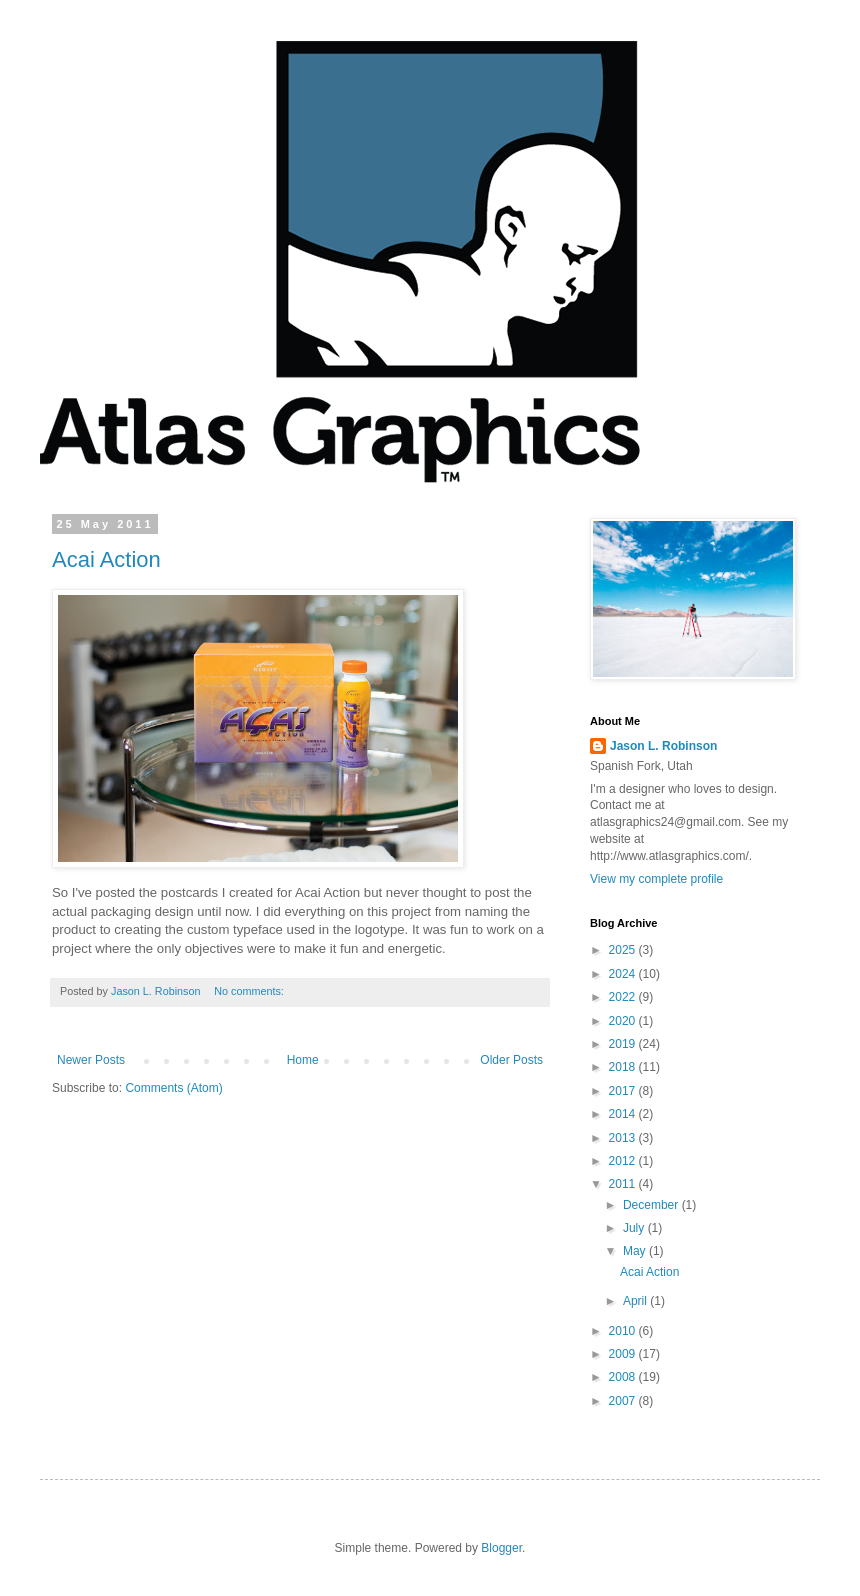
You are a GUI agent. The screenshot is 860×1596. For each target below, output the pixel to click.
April (636, 1301)
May (636, 1251)
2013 (624, 1138)
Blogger (501, 1548)
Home (303, 1060)
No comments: (250, 991)
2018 (624, 1067)
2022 (624, 997)
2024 (624, 974)
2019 (624, 1044)
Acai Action (106, 559)
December (652, 1205)
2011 (624, 1184)
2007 (624, 1401)
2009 (624, 1354)
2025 (624, 950)
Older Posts (511, 1060)
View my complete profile (656, 879)
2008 (624, 1377)
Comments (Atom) (173, 1088)
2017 (624, 1091)
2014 (624, 1114)
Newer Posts (91, 1060)
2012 (624, 1161)
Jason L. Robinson (663, 746)
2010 (624, 1331)
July (635, 1228)
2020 (624, 1021)
